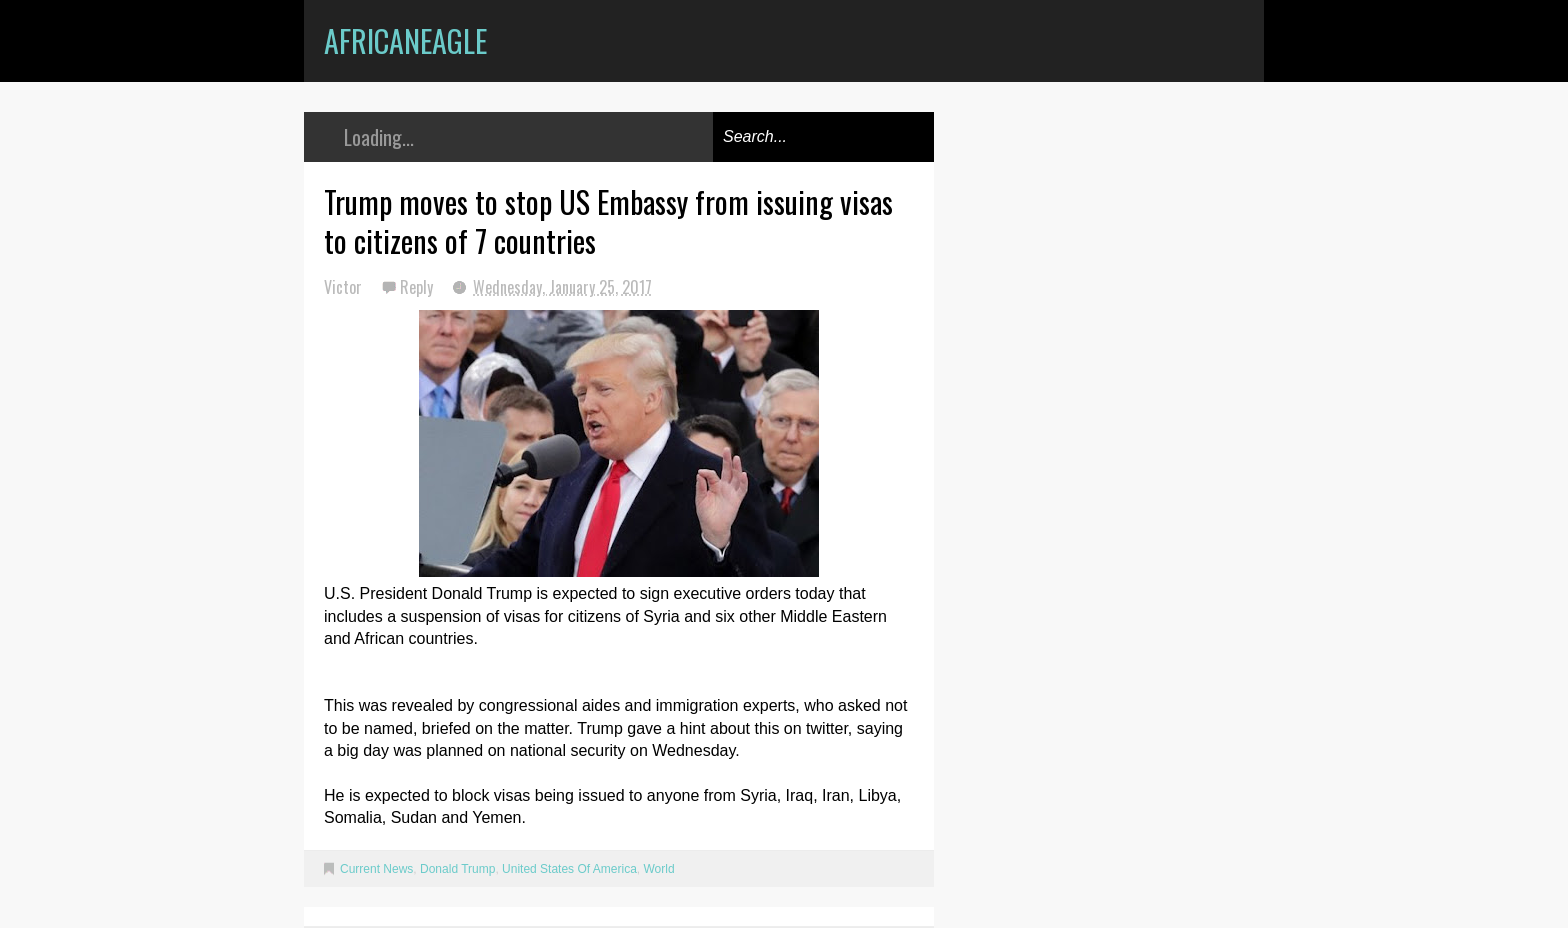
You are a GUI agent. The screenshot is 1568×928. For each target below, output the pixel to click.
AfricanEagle (405, 40)
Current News (376, 869)
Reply (418, 287)
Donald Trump (457, 869)
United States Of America (569, 869)
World (658, 869)
